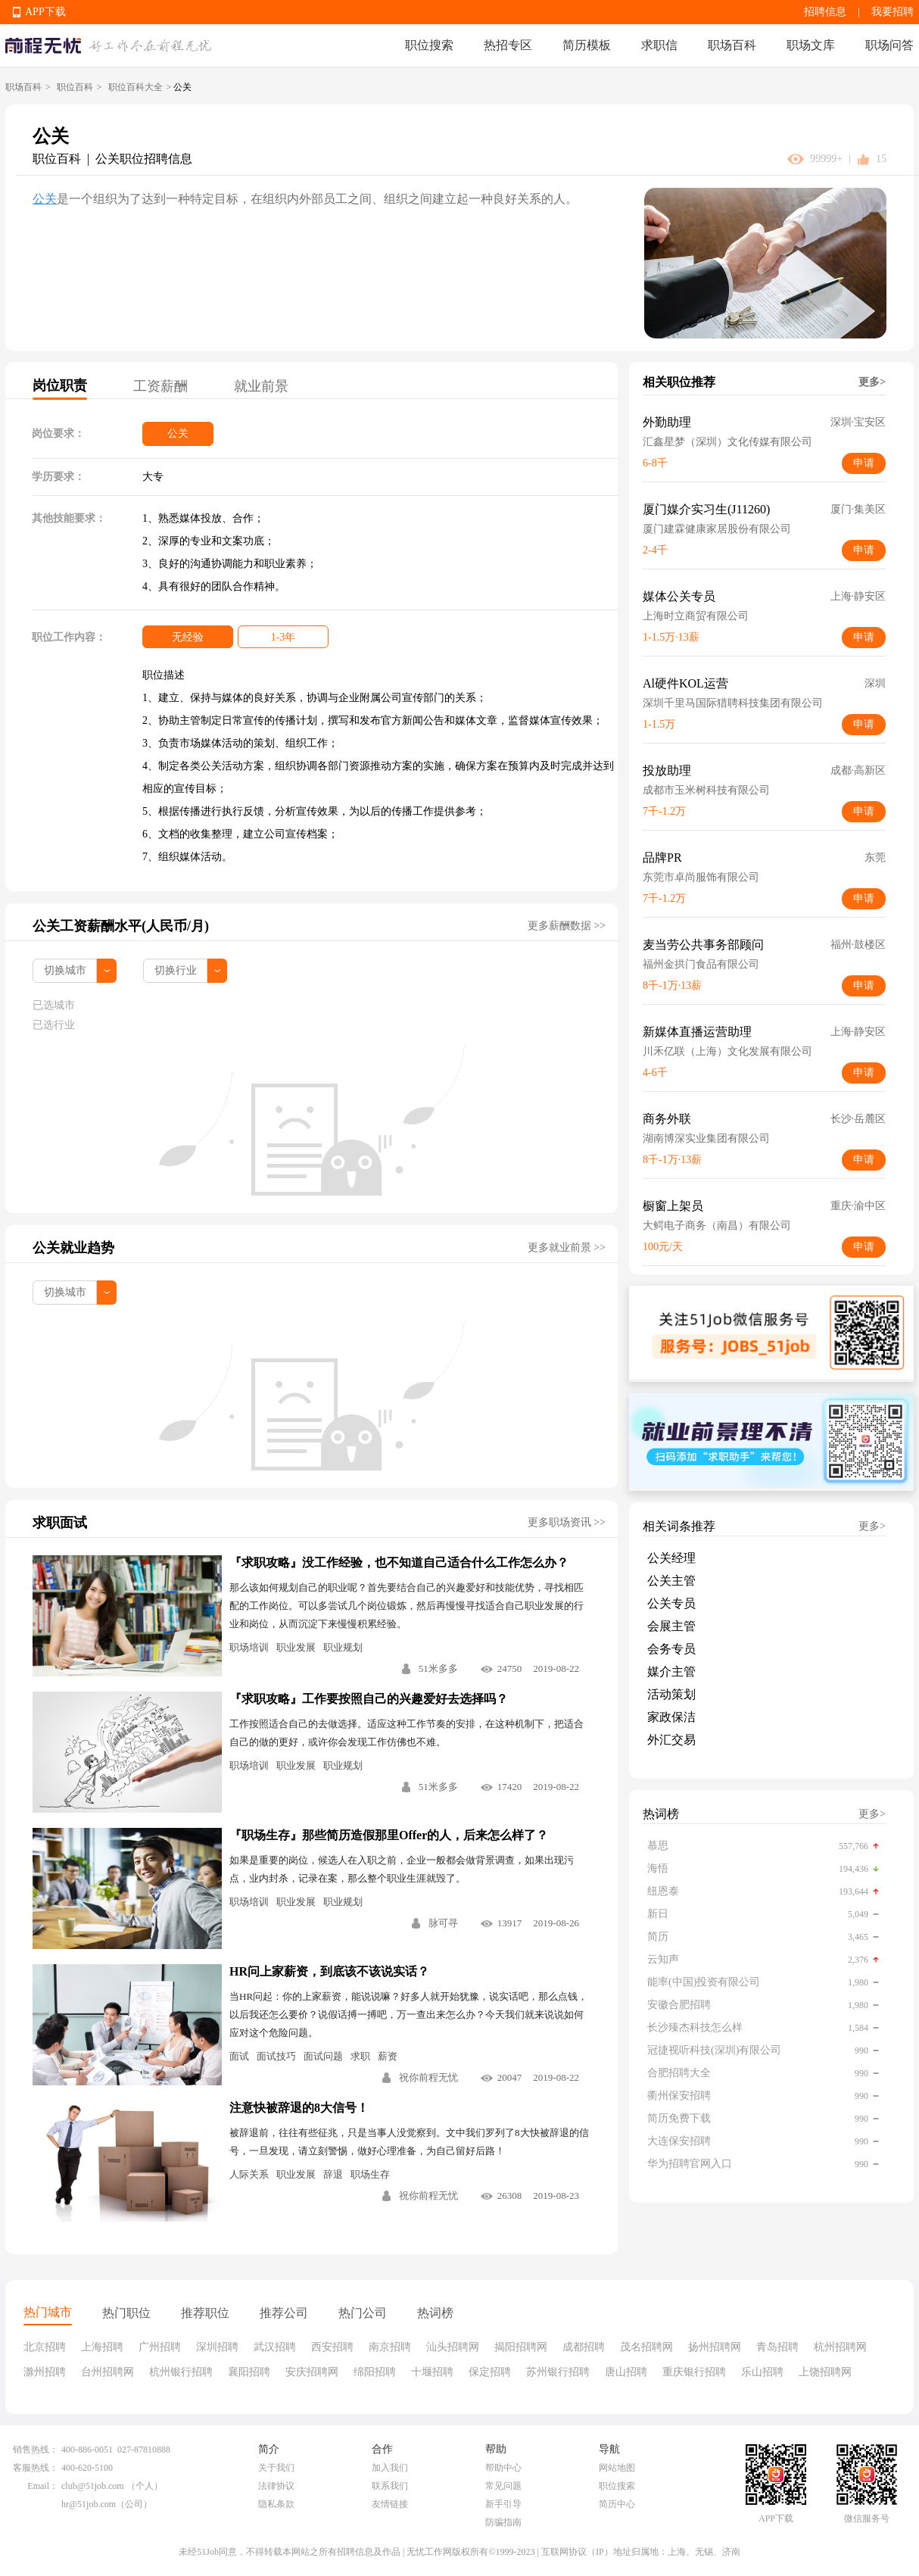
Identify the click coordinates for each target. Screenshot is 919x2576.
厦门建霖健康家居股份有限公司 (717, 529)
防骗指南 (503, 2522)
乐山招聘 (762, 2372)
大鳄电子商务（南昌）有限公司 (717, 1225)
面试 (239, 2056)
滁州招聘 (44, 2372)
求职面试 (60, 1522)
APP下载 (45, 11)
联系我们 (390, 2486)
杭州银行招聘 (181, 2372)
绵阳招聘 (375, 2372)
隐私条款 (276, 2504)
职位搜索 (429, 45)
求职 (360, 2056)
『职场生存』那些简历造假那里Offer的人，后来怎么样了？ (388, 1835)
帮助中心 (503, 2467)
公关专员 (671, 1603)
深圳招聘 (217, 2347)
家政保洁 (671, 1717)
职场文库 (811, 45)
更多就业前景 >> (567, 1247)
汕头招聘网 (452, 2347)
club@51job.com (92, 2486)
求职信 (659, 45)
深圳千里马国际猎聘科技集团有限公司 (733, 703)
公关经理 (671, 1558)
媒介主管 (671, 1671)
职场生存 (370, 2174)
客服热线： (35, 2467)
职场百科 (732, 45)
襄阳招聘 (249, 2372)
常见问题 (503, 2486)
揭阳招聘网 (520, 2347)
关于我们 (276, 2467)
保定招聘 (490, 2372)
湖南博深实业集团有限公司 (706, 1138)
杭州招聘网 (840, 2347)
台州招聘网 (107, 2372)
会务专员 (671, 1648)
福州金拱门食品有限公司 (701, 964)
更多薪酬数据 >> (567, 925)
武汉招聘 (275, 2347)
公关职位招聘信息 (143, 158)
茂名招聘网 (646, 2347)
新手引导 (503, 2504)
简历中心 (617, 2504)
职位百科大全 (135, 87)
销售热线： (35, 2449)
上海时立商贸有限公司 (696, 616)
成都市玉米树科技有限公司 (706, 790)
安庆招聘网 (311, 2372)
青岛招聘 (777, 2347)
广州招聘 (160, 2347)
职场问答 (889, 45)
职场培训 (249, 1647)
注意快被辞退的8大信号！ (299, 2107)
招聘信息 (825, 11)
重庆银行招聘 (694, 2372)
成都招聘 (583, 2347)
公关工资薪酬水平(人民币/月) (121, 926)
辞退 (333, 2174)
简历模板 (586, 45)
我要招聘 (892, 11)
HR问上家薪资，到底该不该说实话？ (329, 1971)
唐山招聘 (626, 2372)
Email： (42, 2486)
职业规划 (343, 1647)
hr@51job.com (88, 2504)
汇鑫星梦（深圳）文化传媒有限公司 (727, 442)
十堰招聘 (432, 2372)
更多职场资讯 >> (567, 1522)
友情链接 (390, 2504)
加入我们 (390, 2467)
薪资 (387, 2056)
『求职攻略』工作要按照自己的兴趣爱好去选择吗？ (368, 1698)
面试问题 (323, 2056)
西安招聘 (332, 2347)
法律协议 (276, 2486)
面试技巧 (276, 2056)
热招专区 (508, 45)
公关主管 (671, 1580)
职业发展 (296, 1647)
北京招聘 (44, 2347)
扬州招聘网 (714, 2347)
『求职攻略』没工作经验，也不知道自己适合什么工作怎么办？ (399, 1562)
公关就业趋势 (73, 1247)
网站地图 (617, 2467)
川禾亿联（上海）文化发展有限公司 (727, 1051)
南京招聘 (390, 2347)
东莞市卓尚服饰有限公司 (701, 877)
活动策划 (671, 1694)
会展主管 (671, 1626)
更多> (872, 382)
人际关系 (249, 2174)
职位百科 (75, 87)
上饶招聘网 (825, 2372)
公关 (45, 198)
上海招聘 (102, 2347)
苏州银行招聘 (558, 2372)
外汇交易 (671, 1739)
